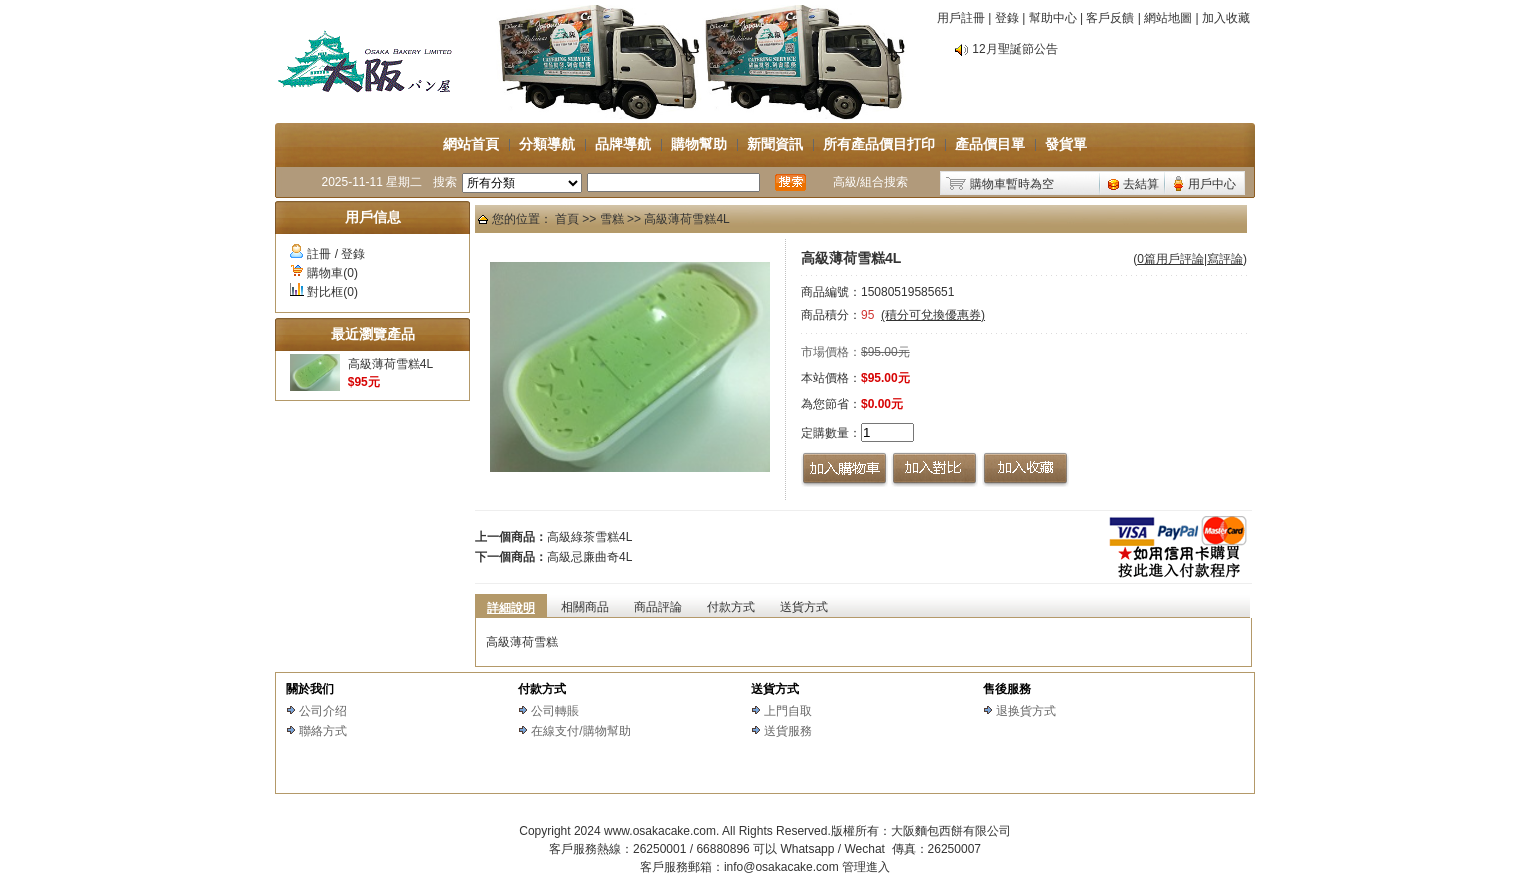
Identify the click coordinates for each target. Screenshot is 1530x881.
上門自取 (788, 711)
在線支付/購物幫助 (580, 731)
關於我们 (310, 689)
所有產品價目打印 (879, 144)
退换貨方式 (1026, 711)
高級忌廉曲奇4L (589, 557)
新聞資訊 (775, 144)
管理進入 (866, 867)
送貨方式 (775, 689)
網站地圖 (1168, 18)
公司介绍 (323, 711)
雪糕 (612, 219)
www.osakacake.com (660, 831)
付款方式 (542, 689)
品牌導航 (623, 144)
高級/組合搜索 (870, 182)
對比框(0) (332, 292)
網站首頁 (471, 144)
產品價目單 (990, 144)
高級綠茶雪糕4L (589, 537)
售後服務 (1007, 689)
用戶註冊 (961, 18)
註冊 (319, 254)
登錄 (1007, 18)
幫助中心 (1053, 18)
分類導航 (547, 144)
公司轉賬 (555, 711)
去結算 (1141, 184)
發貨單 (1066, 144)
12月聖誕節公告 (1014, 49)
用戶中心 (1212, 184)
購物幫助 (699, 144)
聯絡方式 (323, 731)
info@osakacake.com (781, 867)
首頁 (567, 219)
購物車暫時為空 (1012, 184)
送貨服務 (788, 731)
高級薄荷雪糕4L (390, 364)
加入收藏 (1226, 18)
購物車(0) (332, 273)
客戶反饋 (1110, 18)
